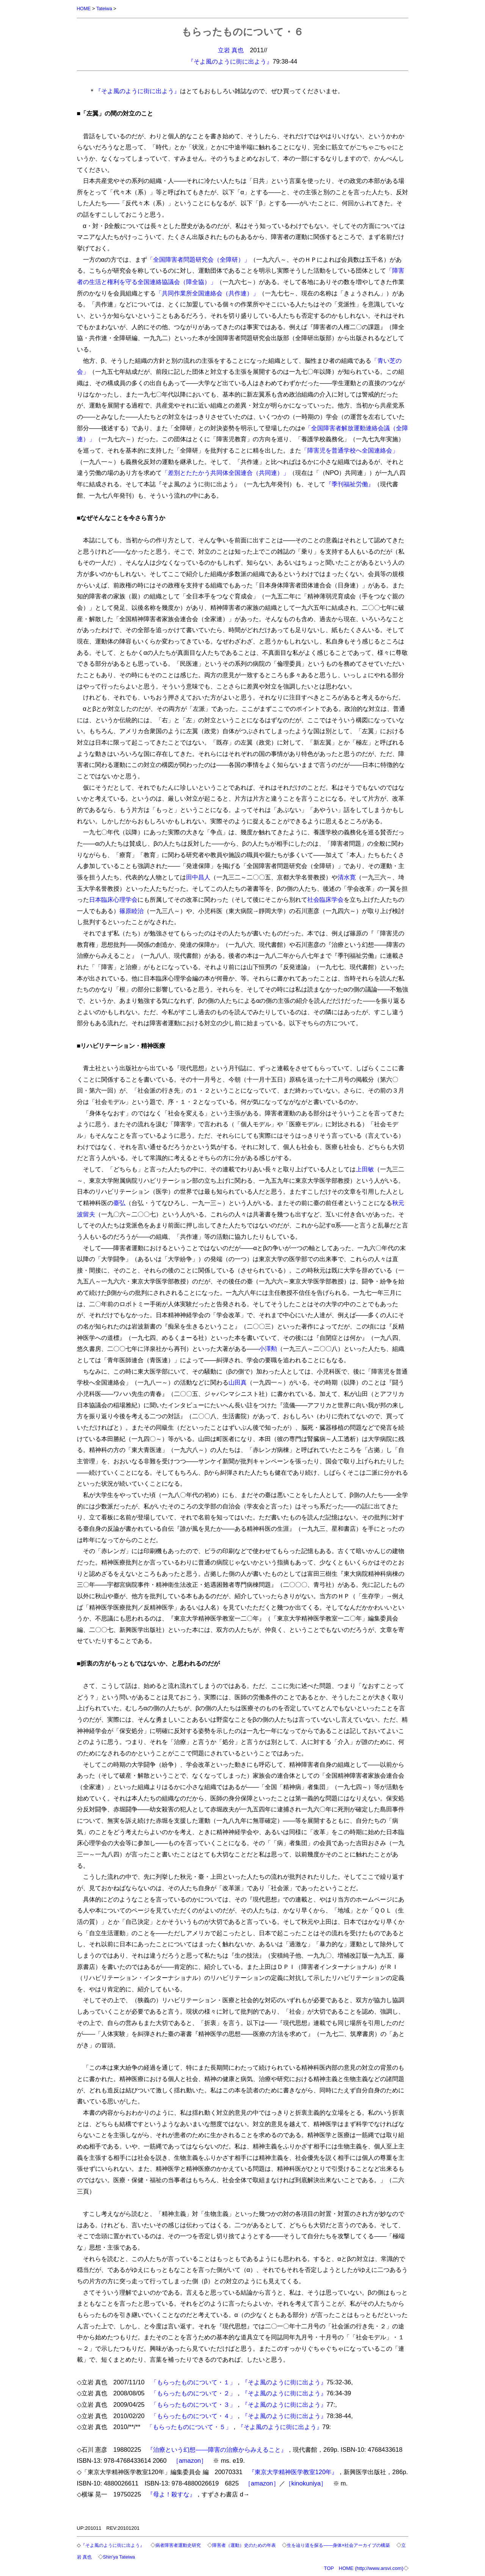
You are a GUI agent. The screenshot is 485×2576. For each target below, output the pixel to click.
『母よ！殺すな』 (171, 2493)
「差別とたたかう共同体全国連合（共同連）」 (225, 472)
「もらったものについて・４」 (193, 2415)
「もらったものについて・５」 (189, 2426)
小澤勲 (268, 1348)
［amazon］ (190, 2460)
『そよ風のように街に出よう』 (230, 61)
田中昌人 (198, 876)
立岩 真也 (231, 49)
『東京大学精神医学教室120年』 (293, 2471)
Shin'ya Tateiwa (147, 2556)
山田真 (237, 1382)
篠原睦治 (131, 910)
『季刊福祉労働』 (349, 483)
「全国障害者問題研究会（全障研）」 (198, 259)
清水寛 (347, 876)
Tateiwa (105, 8)
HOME (84, 8)
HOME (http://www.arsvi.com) (371, 2567)
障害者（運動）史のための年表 (256, 2545)
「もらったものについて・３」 (193, 2404)
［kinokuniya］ (306, 2482)
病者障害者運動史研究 (186, 2545)
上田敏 (365, 1168)
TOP (329, 2567)
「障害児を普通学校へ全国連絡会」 (349, 450)
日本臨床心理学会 (113, 899)
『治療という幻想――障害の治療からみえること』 (217, 2449)
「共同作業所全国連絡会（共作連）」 (207, 292)
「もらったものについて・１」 (193, 2381)
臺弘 (119, 1202)
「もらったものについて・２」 (193, 2392)
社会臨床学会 (325, 899)
